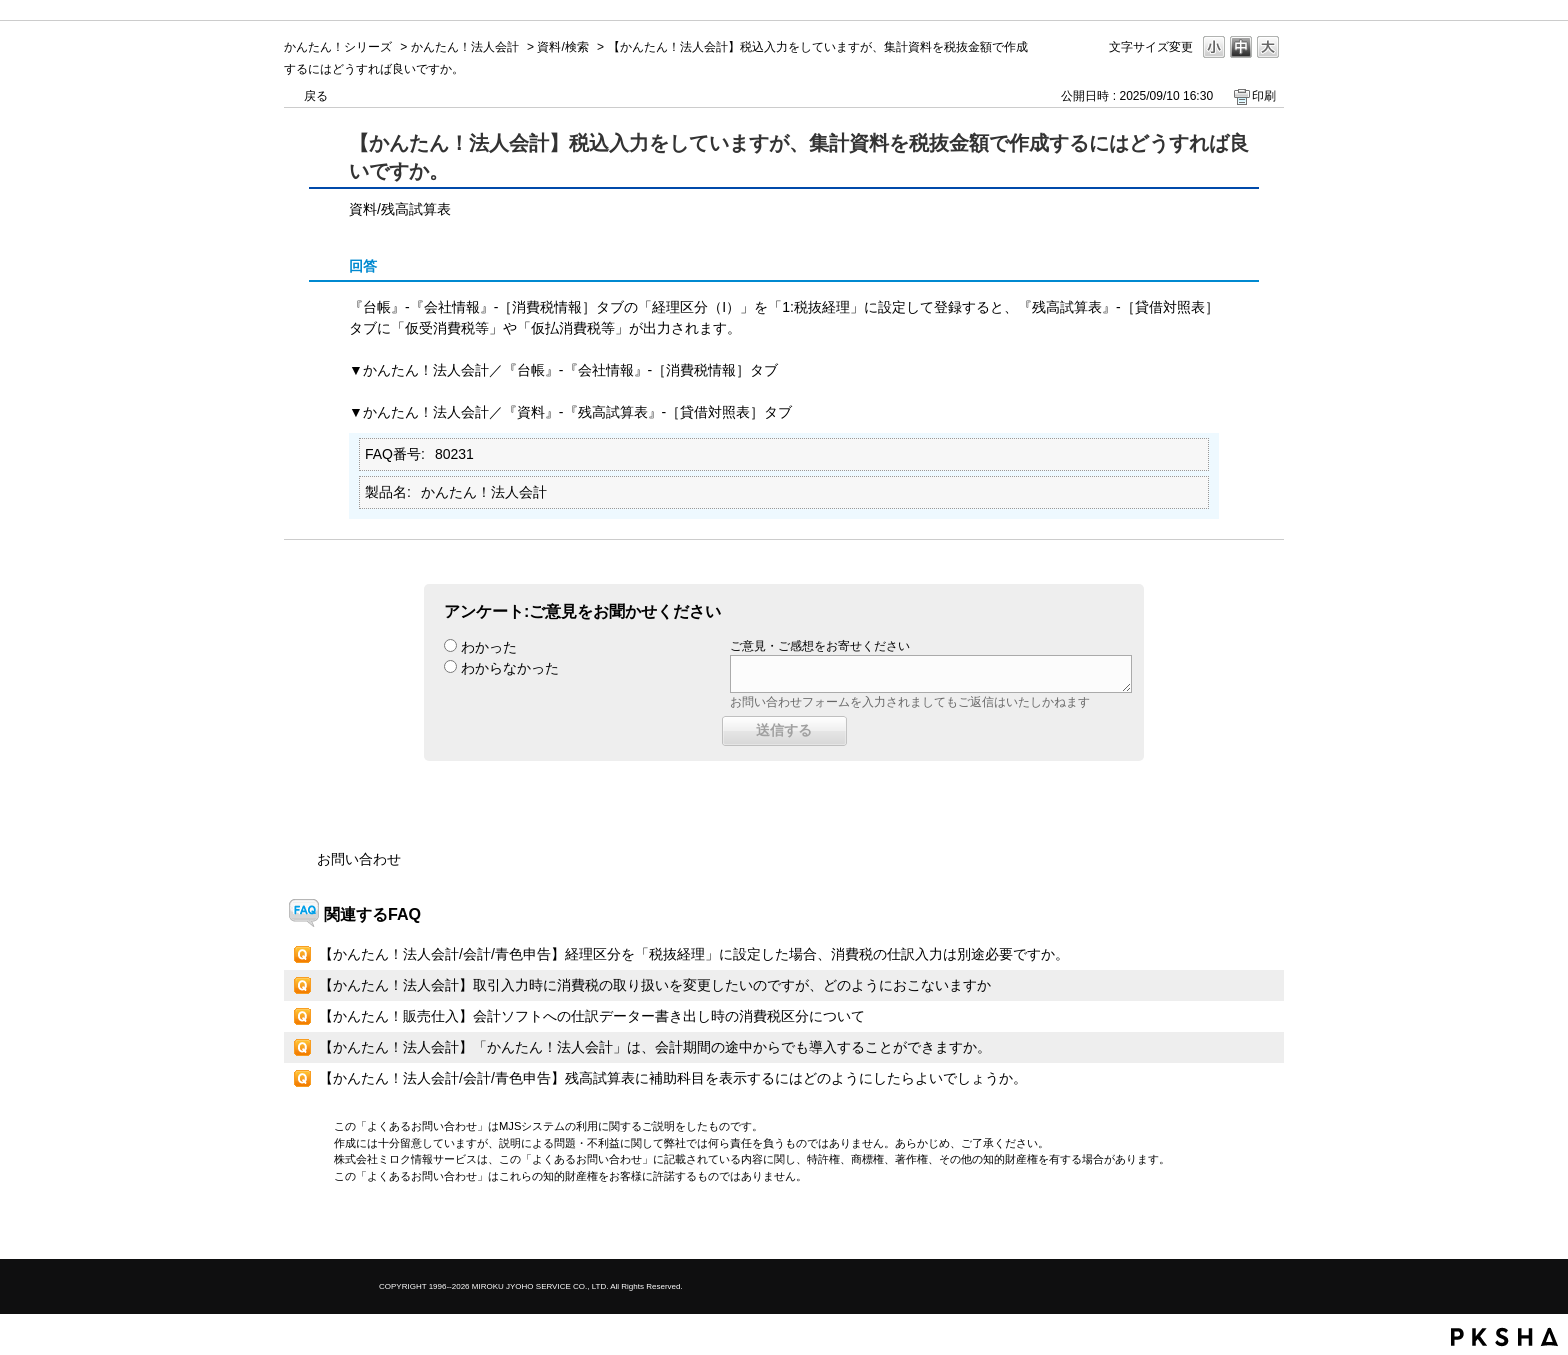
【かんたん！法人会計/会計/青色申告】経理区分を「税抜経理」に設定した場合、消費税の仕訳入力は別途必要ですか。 (694, 954)
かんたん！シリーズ (338, 47)
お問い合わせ (359, 859)
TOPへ (1234, 1226)
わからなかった (510, 668)
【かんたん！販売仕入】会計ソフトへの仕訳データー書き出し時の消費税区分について (592, 1016)
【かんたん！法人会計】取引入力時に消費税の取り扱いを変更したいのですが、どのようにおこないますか (655, 985)
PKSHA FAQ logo (1504, 1337)
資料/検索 (562, 47)
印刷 (1264, 96)
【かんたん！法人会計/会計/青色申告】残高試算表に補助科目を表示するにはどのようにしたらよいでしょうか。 (673, 1078)
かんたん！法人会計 (465, 47)
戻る (316, 96)
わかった (489, 647)
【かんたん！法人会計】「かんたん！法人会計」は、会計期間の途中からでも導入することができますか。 (655, 1047)
